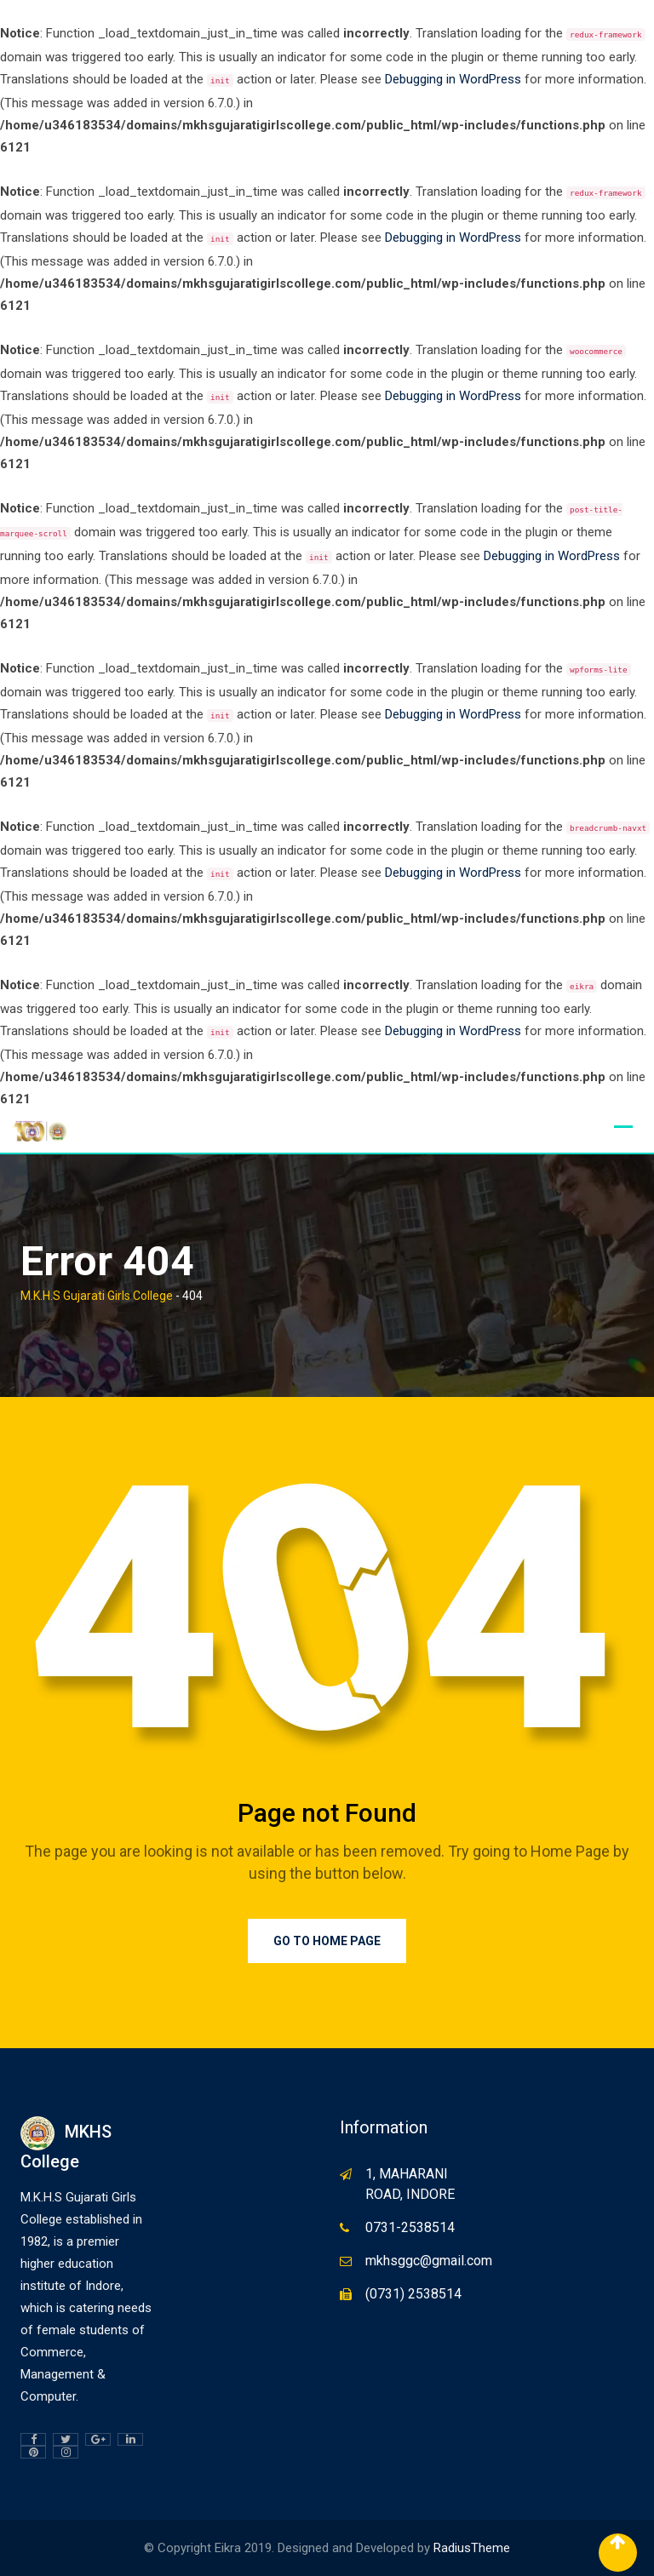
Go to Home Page (327, 1941)
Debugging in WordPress (453, 79)
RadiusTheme (471, 2548)
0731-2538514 (410, 2227)
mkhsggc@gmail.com (428, 2261)
